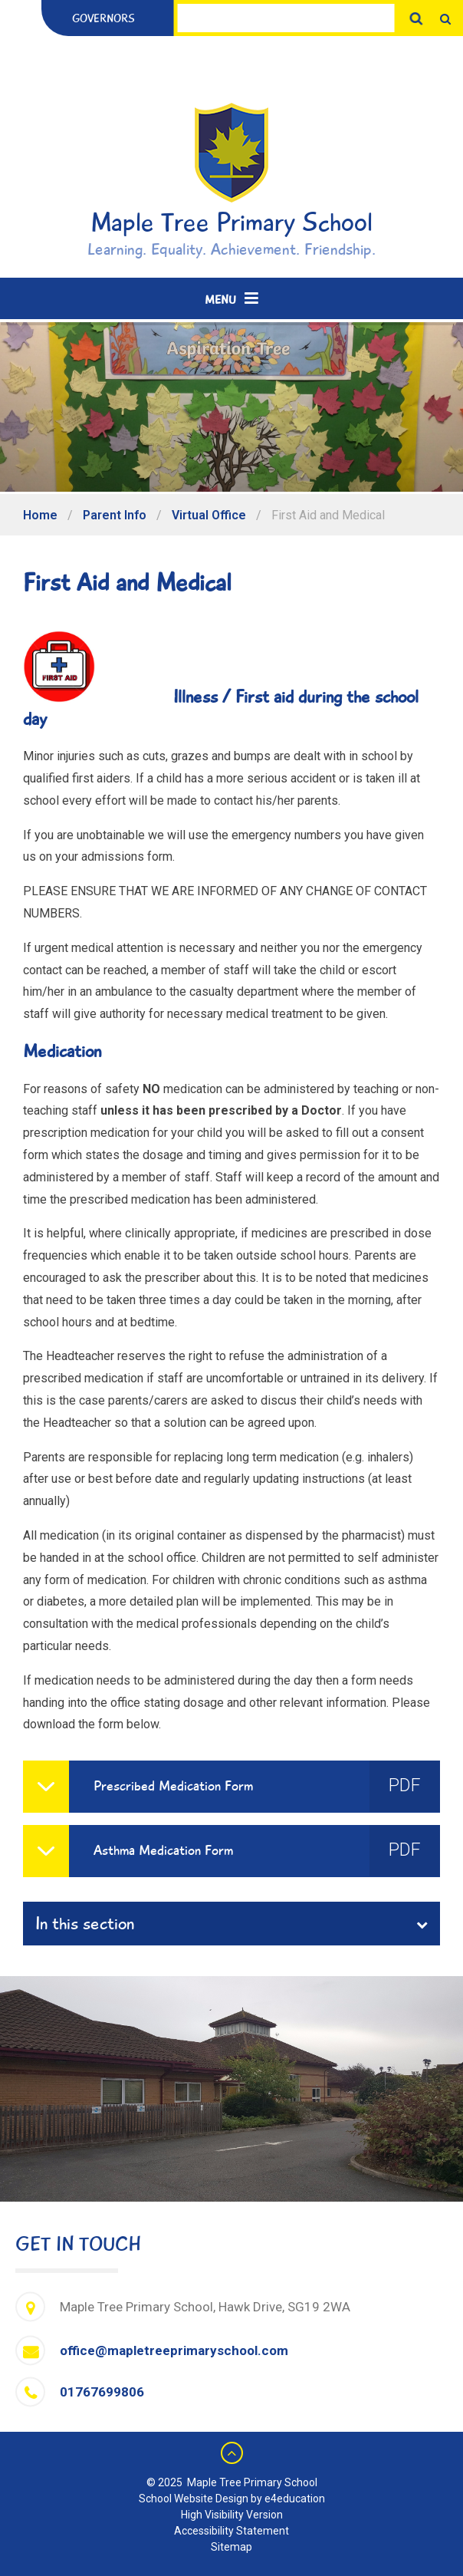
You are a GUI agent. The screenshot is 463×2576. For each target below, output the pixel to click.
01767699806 (102, 2392)
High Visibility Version (232, 2514)
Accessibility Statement (231, 2531)
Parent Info (114, 515)
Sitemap (231, 2547)
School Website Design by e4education (232, 2498)
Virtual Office (209, 515)
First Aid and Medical (328, 515)
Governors (103, 18)
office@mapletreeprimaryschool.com (174, 2350)
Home (40, 515)
